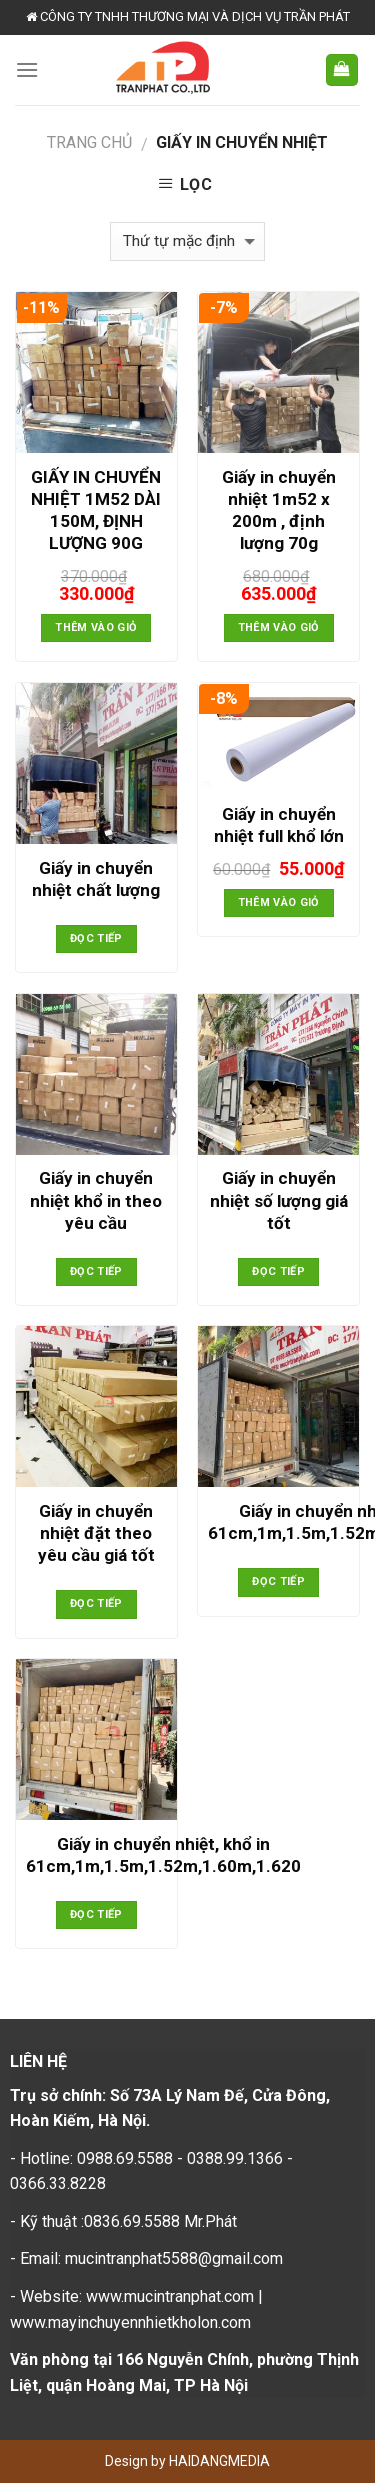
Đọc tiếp (96, 938)
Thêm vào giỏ (96, 627)
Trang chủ (89, 142)
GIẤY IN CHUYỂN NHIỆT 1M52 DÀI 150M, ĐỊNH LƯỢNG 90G (96, 510)
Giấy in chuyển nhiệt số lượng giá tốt (279, 1200)
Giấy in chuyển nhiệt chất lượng (96, 879)
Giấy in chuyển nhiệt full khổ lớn (279, 825)
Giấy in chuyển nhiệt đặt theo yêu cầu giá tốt (96, 1533)
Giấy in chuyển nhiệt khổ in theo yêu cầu (96, 1200)
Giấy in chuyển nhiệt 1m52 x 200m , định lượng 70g (279, 510)
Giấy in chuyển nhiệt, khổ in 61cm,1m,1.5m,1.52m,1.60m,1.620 (163, 1855)
